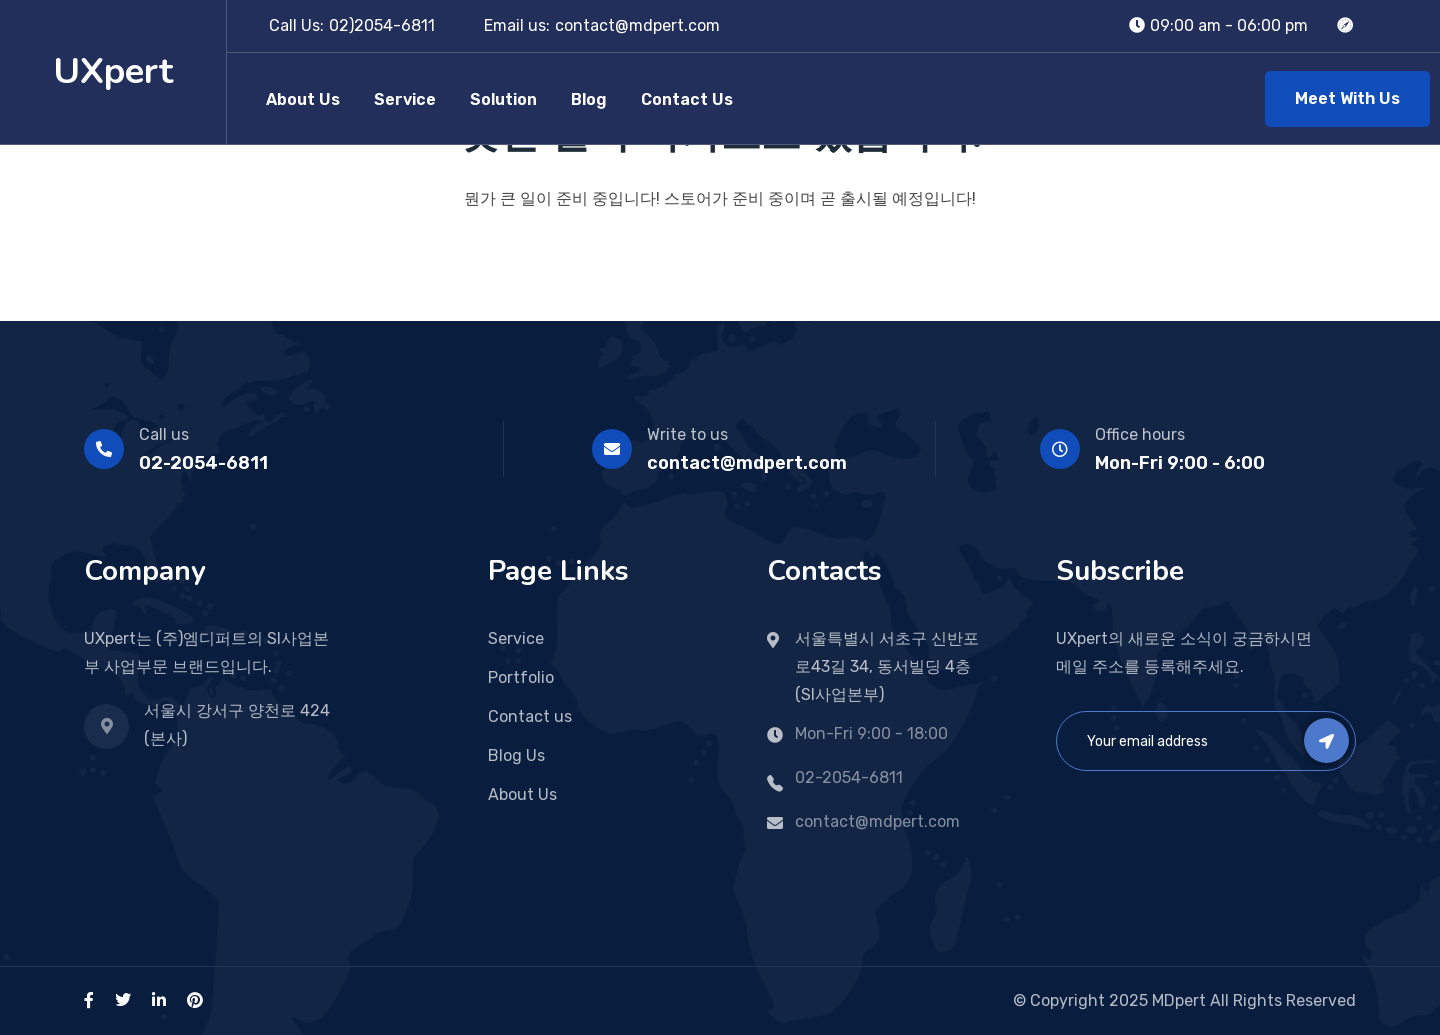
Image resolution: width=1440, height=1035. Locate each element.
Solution (503, 99)
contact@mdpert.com (637, 25)
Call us (164, 434)
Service (405, 99)
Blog (589, 99)
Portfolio (521, 677)
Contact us (530, 716)
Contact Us (687, 99)
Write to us (687, 434)
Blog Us (516, 755)
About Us (303, 99)
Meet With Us (1347, 98)
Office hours (1140, 434)
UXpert (113, 71)
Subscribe (1326, 740)
